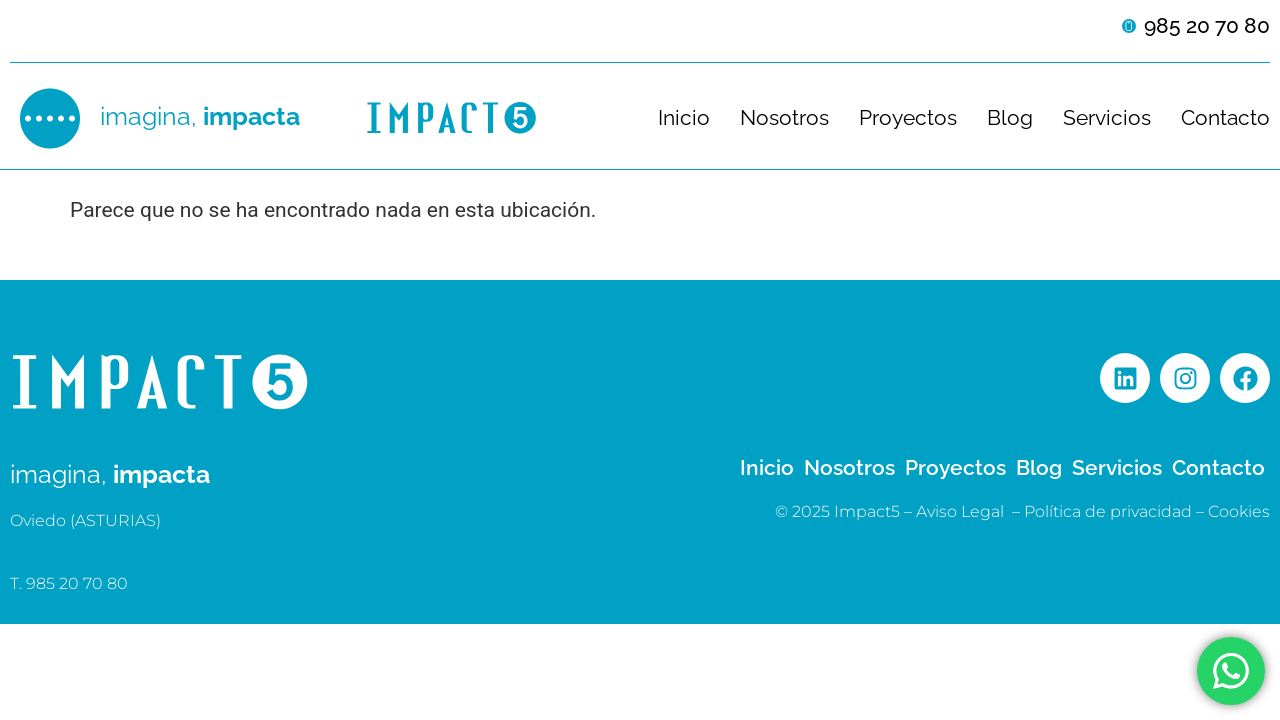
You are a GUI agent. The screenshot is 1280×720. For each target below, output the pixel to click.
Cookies (1239, 511)
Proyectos (908, 118)
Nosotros (784, 118)
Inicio (684, 118)
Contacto (1225, 118)
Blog (1010, 118)
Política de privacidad (1108, 511)
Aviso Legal (960, 511)
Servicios (1107, 118)
